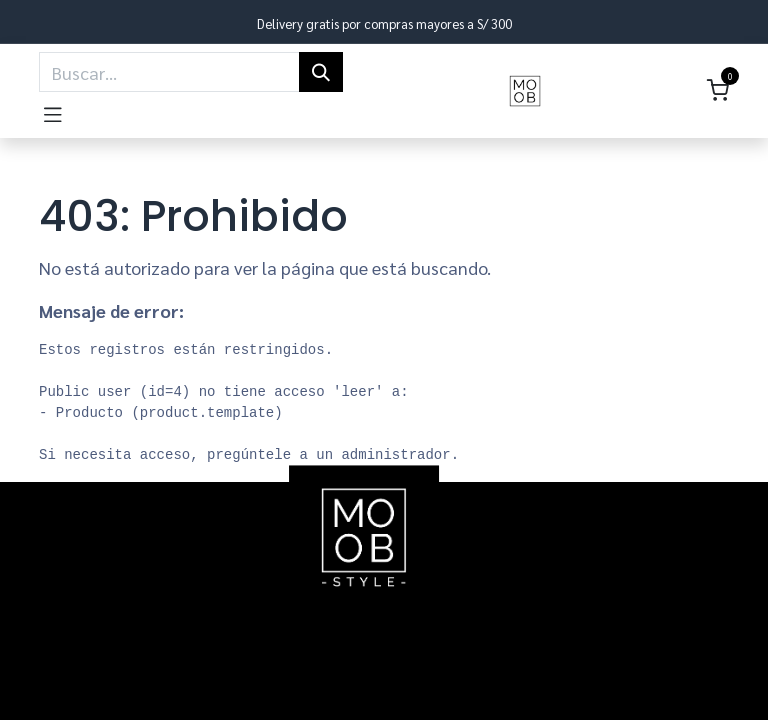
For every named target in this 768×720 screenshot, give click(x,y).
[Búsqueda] (321, 72)
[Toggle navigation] (53, 111)
